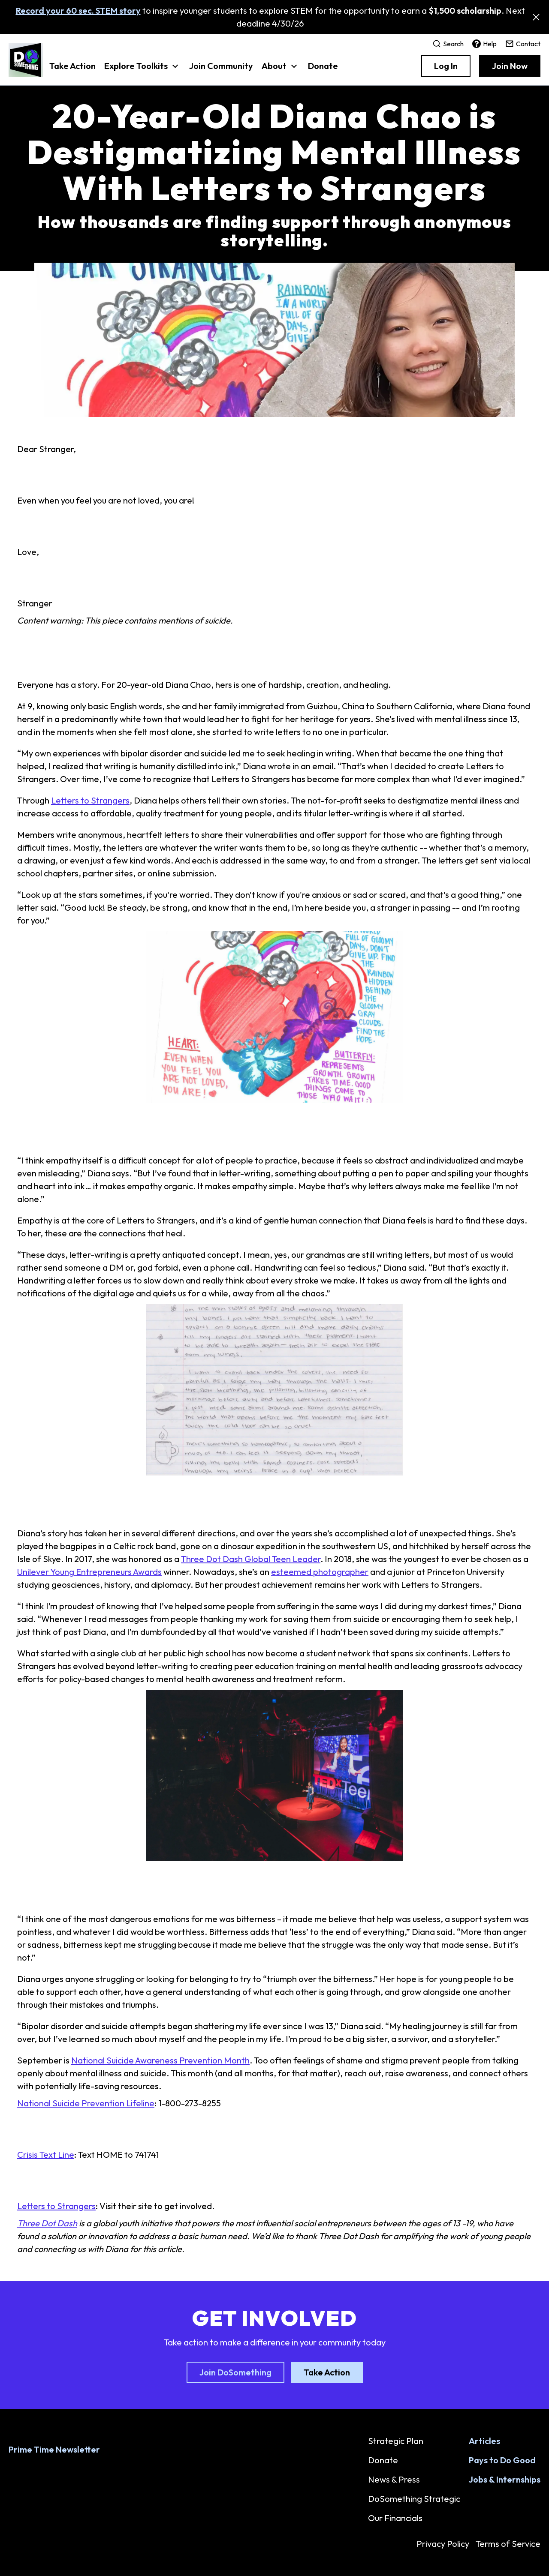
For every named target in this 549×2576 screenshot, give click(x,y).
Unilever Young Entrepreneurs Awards (89, 1571)
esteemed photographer (319, 1571)
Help (484, 43)
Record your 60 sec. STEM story (78, 10)
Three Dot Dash (47, 2223)
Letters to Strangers (90, 800)
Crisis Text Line (45, 2154)
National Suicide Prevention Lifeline (85, 2103)
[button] (142, 70)
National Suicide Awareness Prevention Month (160, 2060)
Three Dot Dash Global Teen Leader (250, 1558)
